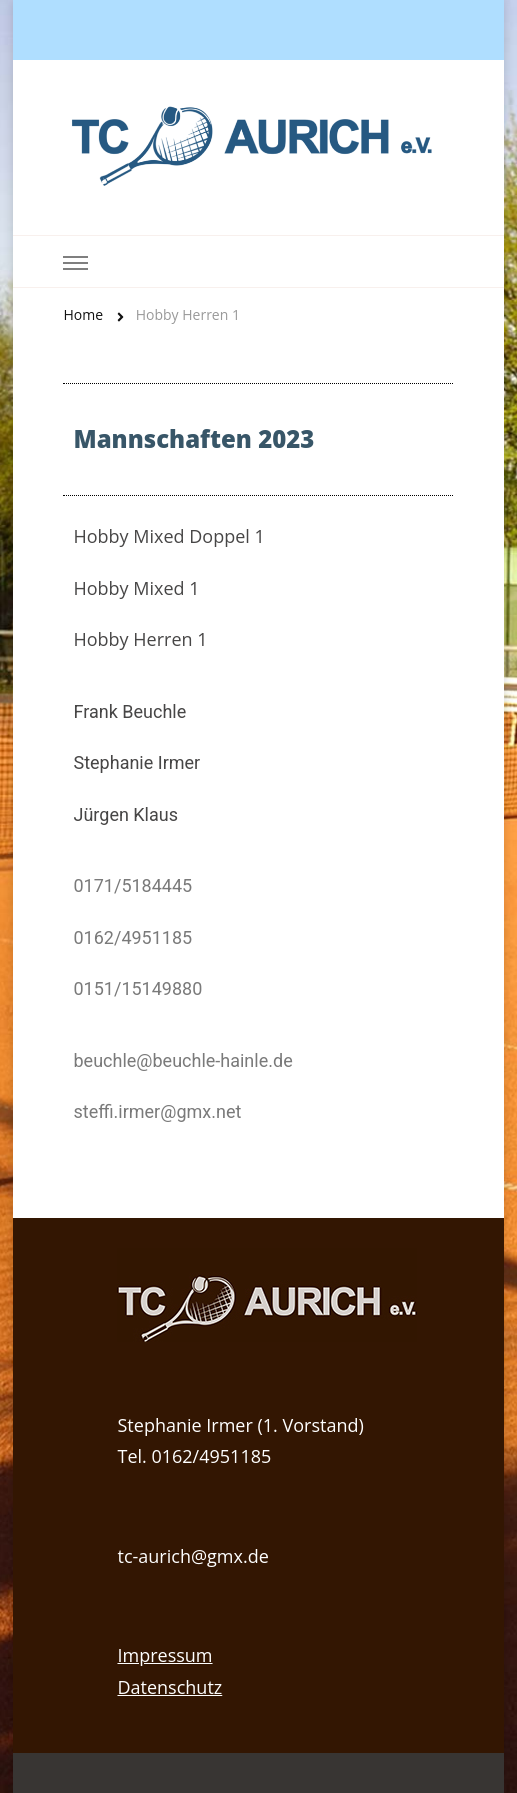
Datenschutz (169, 1687)
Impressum (164, 1655)
